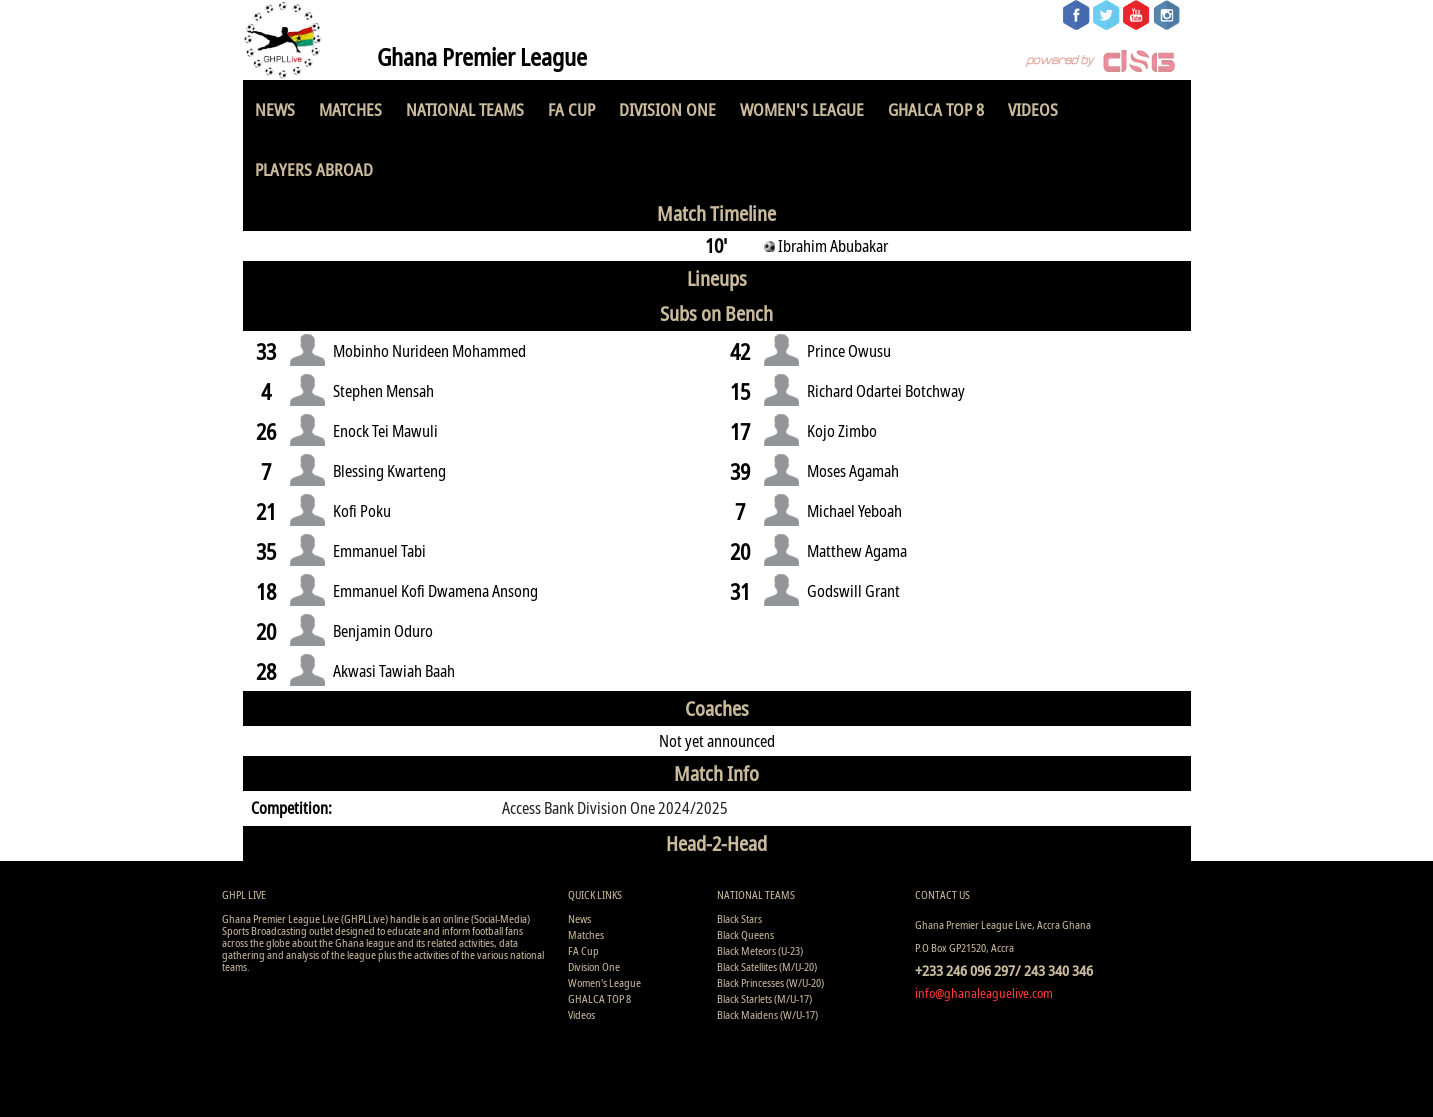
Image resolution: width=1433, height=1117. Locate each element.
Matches (350, 109)
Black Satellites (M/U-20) (767, 966)
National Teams (465, 109)
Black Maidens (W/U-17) (767, 1014)
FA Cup (571, 109)
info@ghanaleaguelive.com (984, 993)
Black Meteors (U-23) (760, 950)
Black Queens (745, 934)
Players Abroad (314, 169)
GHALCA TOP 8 (936, 109)
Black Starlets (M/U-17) (764, 998)
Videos (1033, 109)
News (275, 109)
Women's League (802, 109)
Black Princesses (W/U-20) (770, 982)
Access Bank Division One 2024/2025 (615, 808)
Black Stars (739, 918)
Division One (667, 109)
